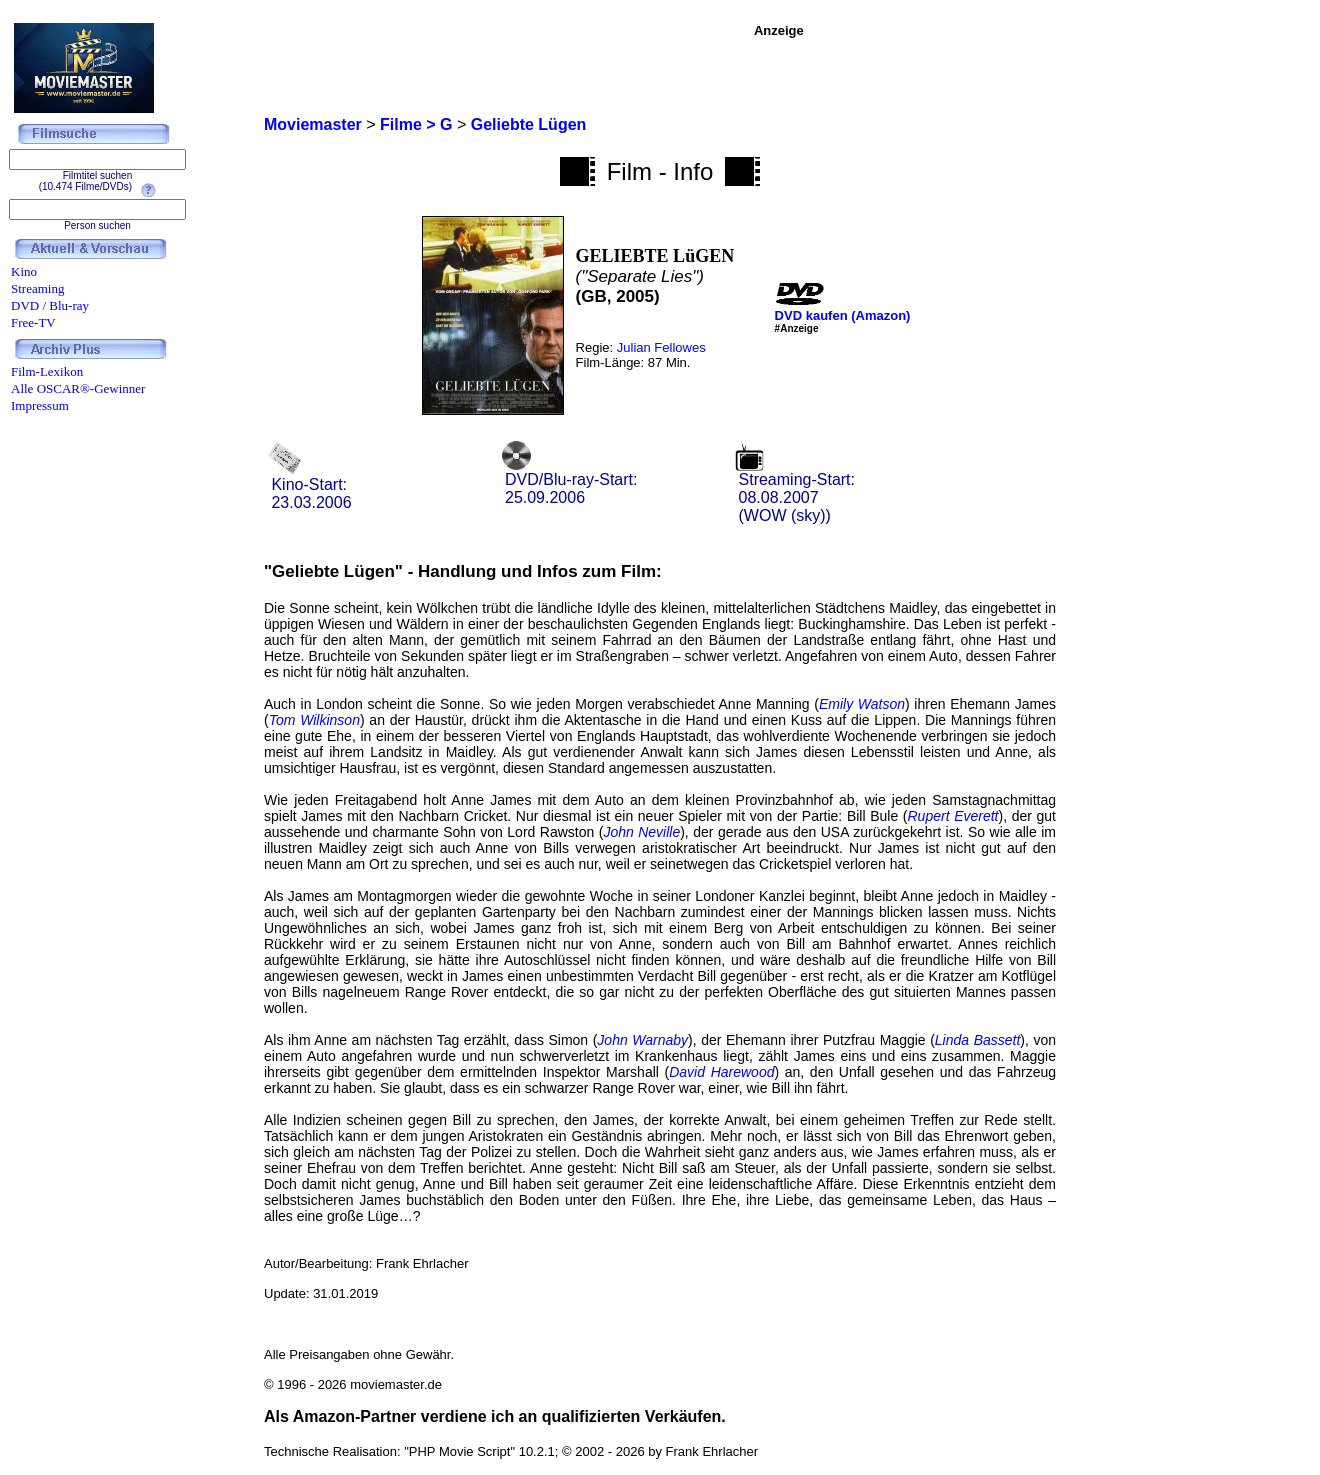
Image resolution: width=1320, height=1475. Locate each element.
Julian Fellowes (661, 347)
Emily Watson (862, 704)
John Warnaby (642, 1040)
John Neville (641, 832)
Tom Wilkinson (314, 720)
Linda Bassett (978, 1040)
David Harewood (721, 1072)
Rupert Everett (953, 816)
